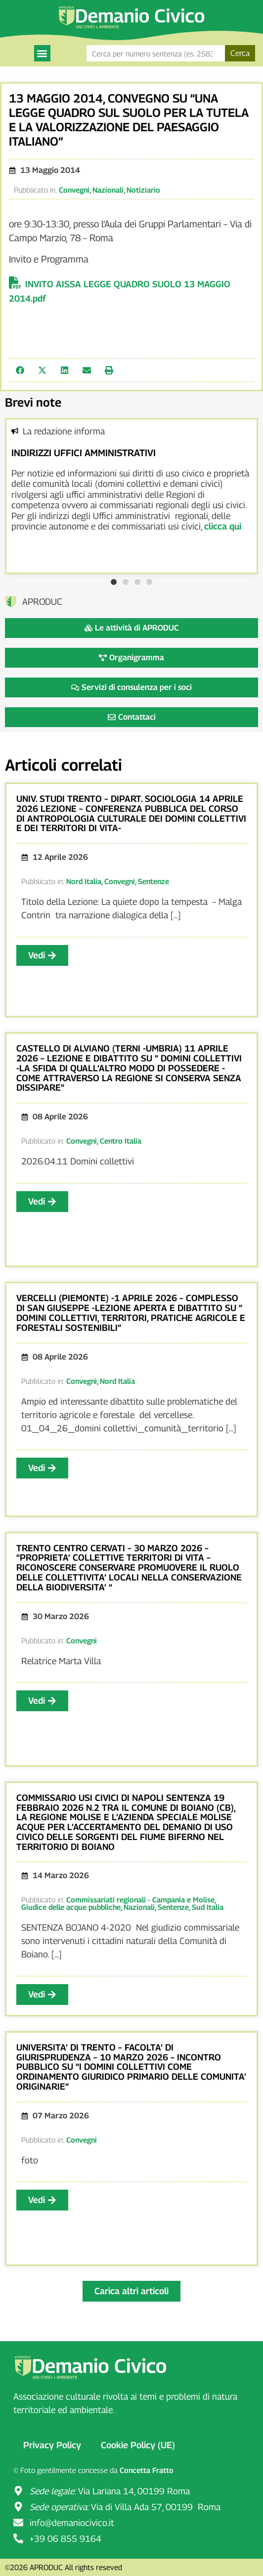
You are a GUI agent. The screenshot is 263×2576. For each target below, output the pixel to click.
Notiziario (143, 189)
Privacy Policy (52, 2445)
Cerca (240, 53)
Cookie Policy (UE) (138, 2445)
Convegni (74, 189)
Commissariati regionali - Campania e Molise (140, 1899)
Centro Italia (120, 1140)
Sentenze (153, 881)
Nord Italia (83, 881)
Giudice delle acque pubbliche (71, 1906)
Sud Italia (207, 1906)
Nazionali (108, 189)
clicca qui (222, 526)
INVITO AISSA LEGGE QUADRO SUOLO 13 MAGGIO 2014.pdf (119, 291)
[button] (42, 53)
